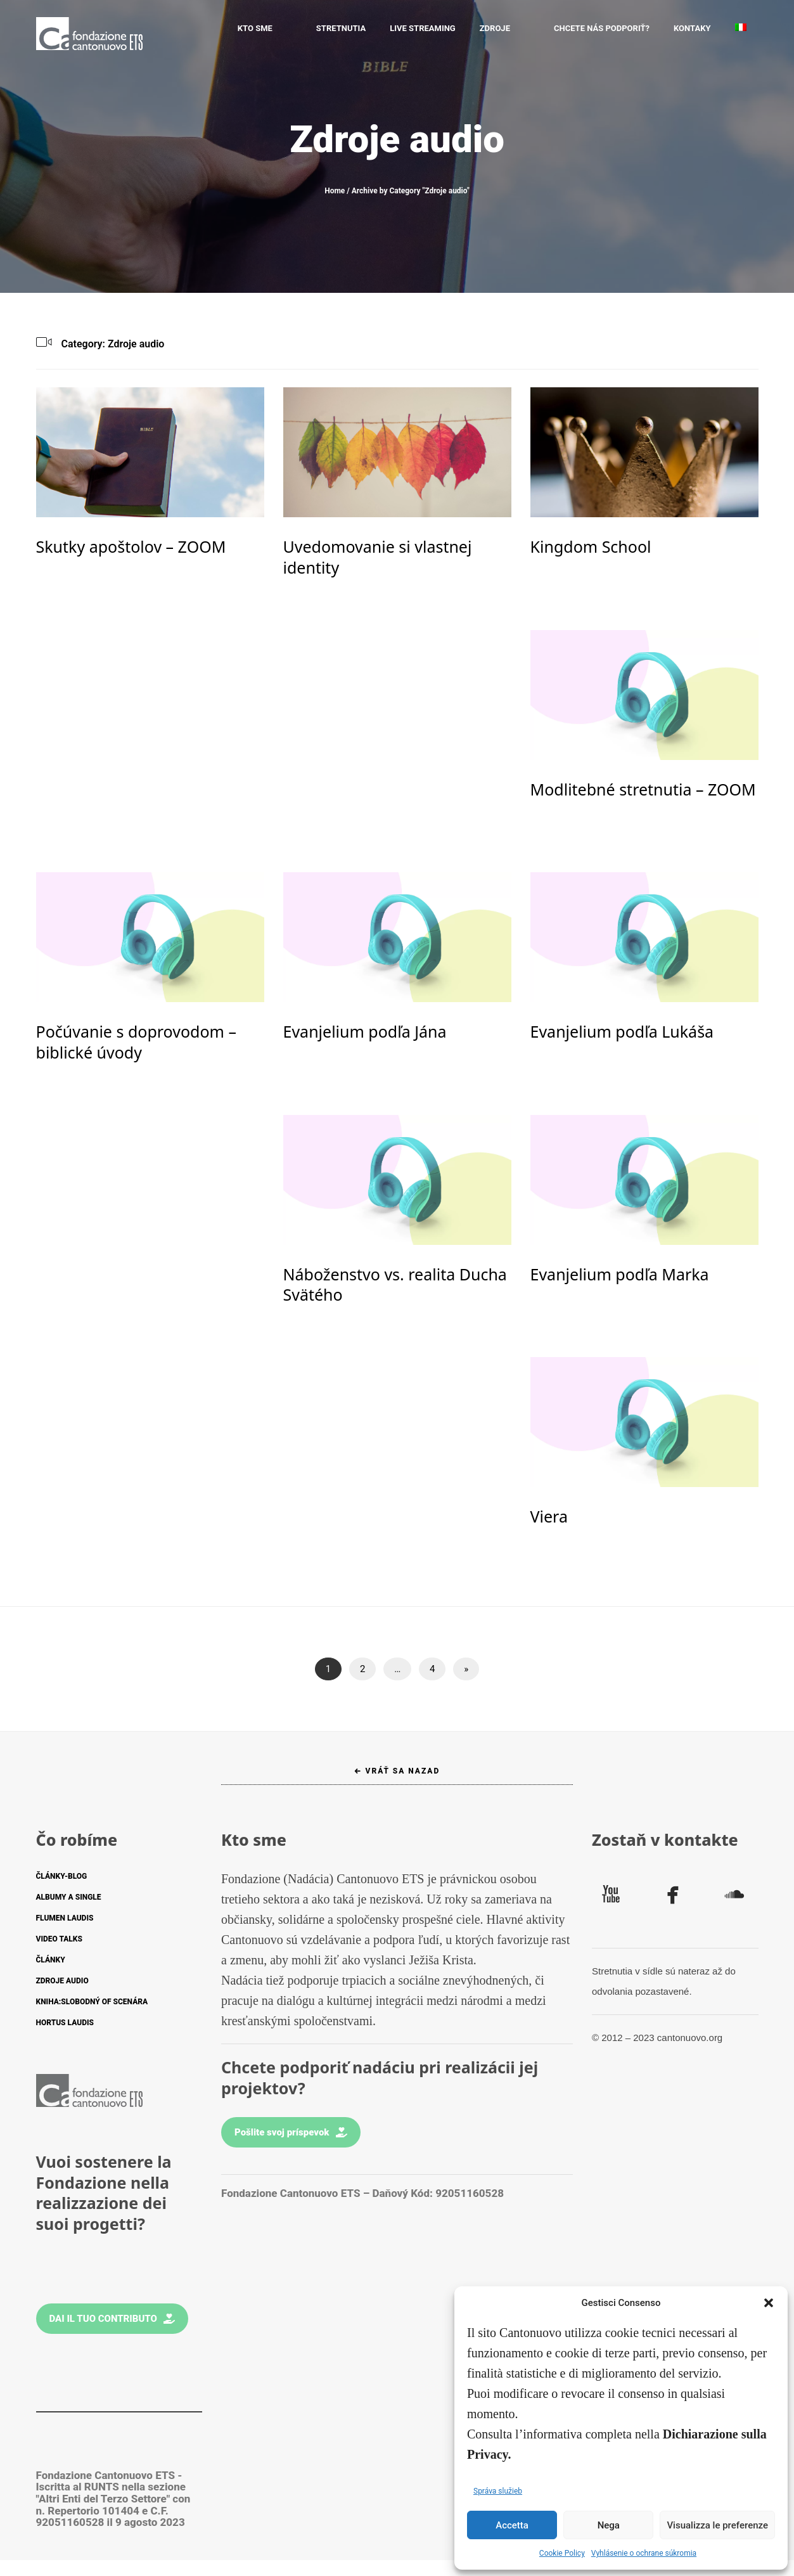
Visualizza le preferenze (717, 2525)
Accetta (512, 2525)
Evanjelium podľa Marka (619, 1274)
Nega (609, 2525)
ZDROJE (514, 28)
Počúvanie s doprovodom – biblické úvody (136, 1042)
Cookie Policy (562, 2553)
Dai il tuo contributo (112, 2318)
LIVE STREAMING (442, 28)
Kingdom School (590, 546)
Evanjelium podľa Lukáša (622, 1031)
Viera (549, 1516)
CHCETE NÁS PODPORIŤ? (602, 28)
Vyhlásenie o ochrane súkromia (643, 2553)
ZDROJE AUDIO (62, 1980)
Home (334, 190)
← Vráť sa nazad (397, 1771)
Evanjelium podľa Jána (365, 1031)
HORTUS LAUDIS (65, 2022)
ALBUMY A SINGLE (68, 1897)
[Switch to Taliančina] (741, 28)
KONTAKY (692, 28)
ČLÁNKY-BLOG (61, 1876)
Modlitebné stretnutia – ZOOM (643, 789)
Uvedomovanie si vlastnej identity (377, 557)
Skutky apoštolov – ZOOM (131, 546)
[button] (768, 2302)
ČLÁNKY (50, 1959)
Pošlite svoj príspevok (290, 2132)
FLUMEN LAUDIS (65, 1918)
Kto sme (294, 28)
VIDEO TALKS (59, 1939)
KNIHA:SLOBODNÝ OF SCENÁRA (92, 2001)
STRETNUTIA (360, 28)
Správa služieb (497, 2491)
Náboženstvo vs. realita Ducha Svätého (395, 1284)
